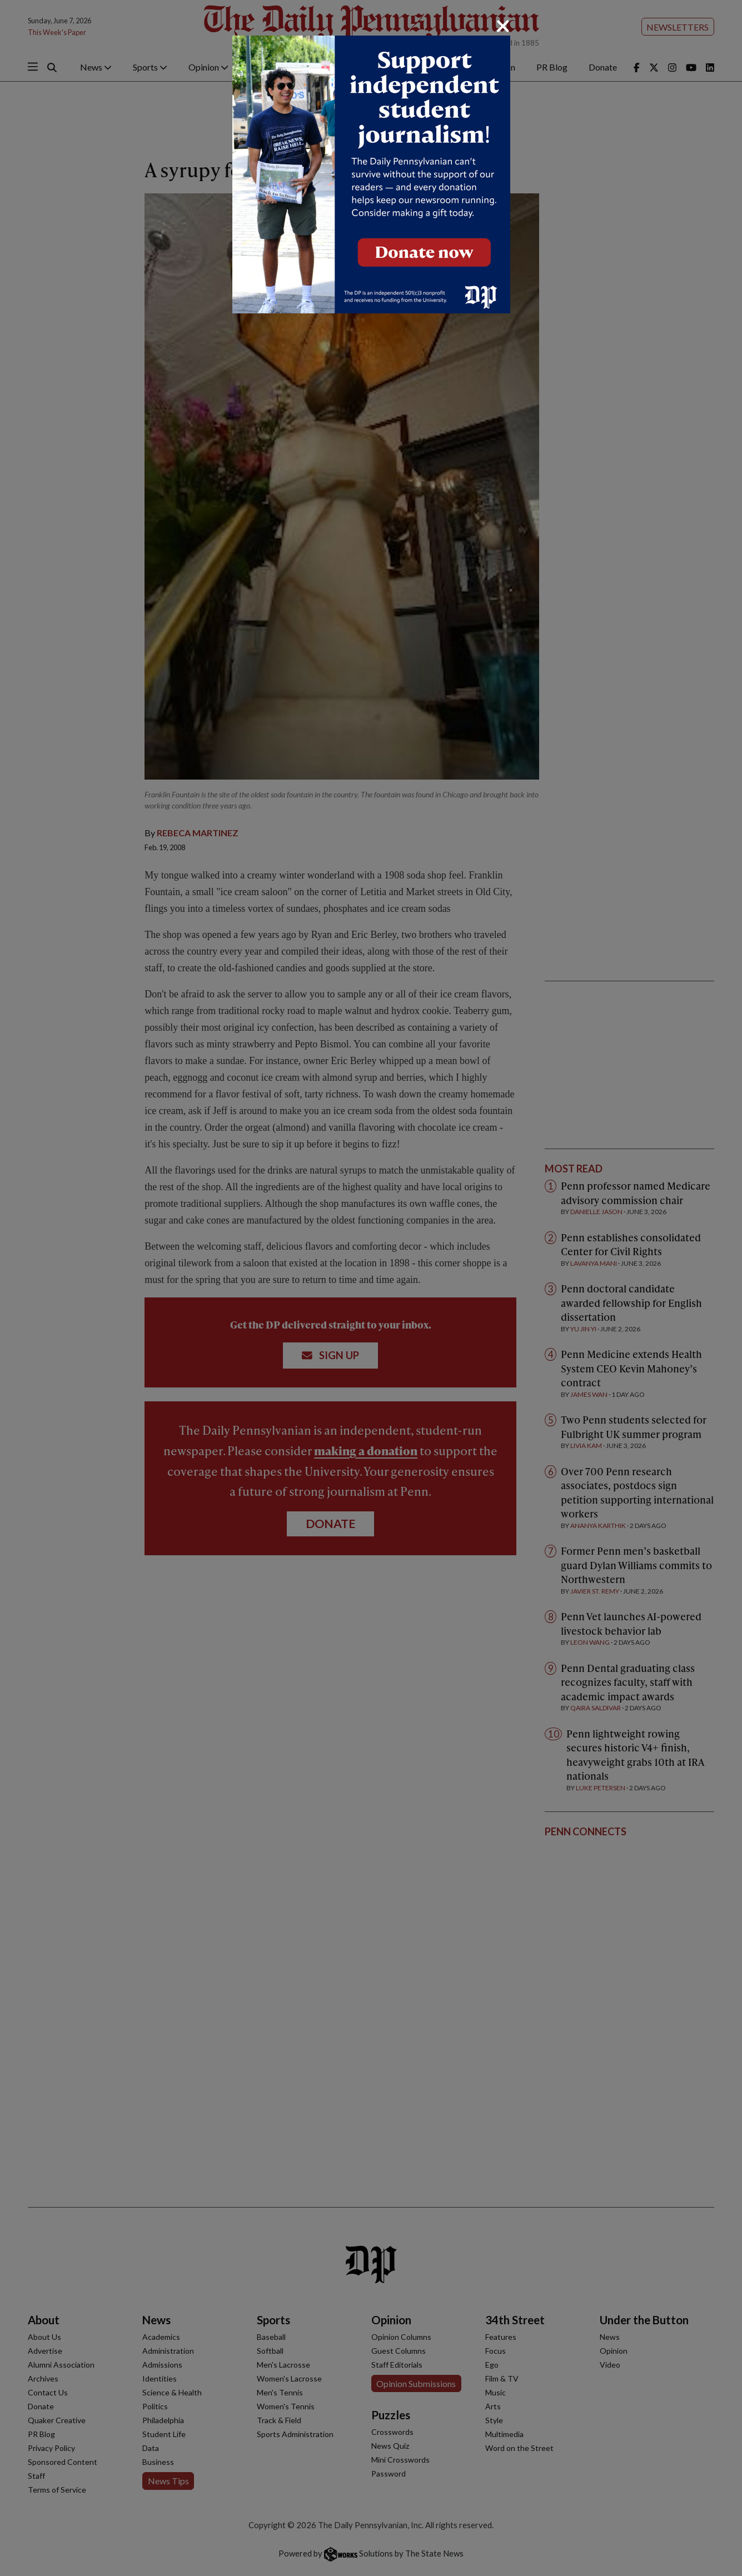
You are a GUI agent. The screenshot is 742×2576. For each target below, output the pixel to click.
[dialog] (371, 1288)
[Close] (503, 26)
